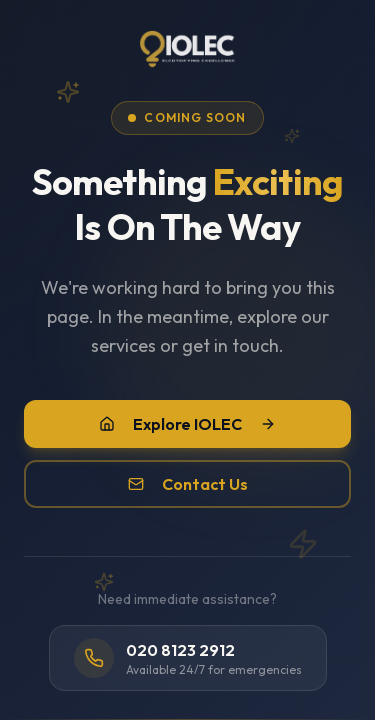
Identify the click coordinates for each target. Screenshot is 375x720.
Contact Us (188, 484)
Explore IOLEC (187, 424)
